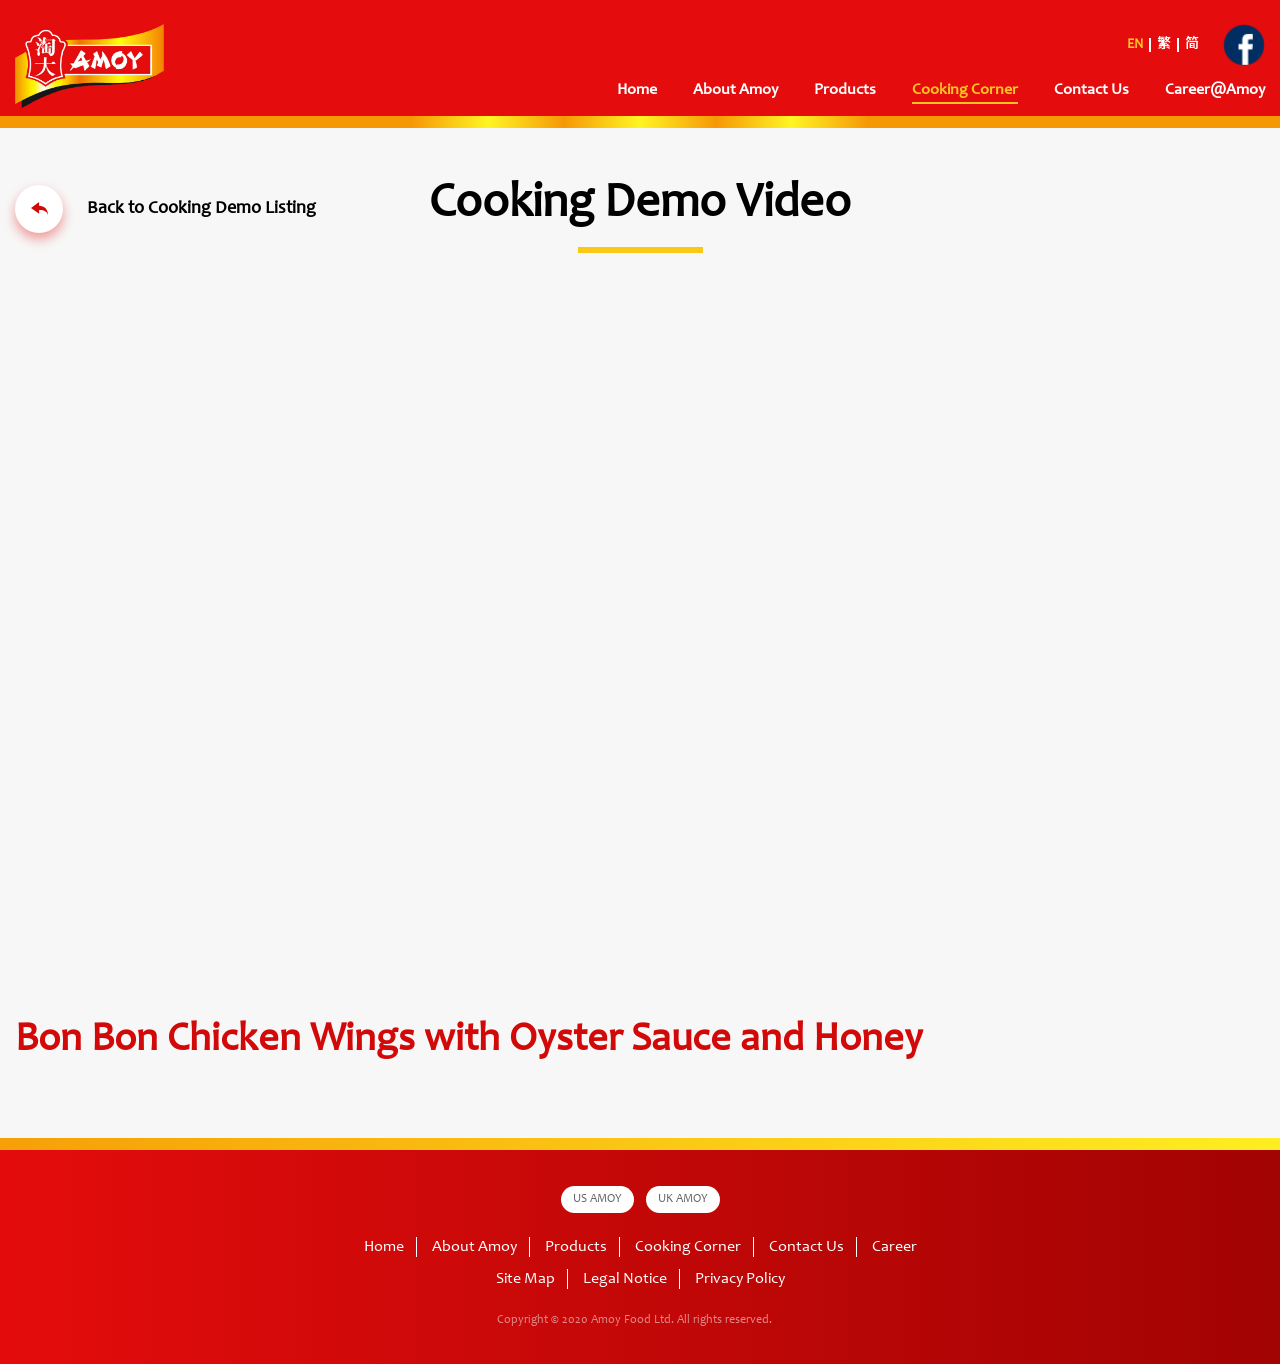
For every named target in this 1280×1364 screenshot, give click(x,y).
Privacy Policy (740, 1279)
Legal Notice (625, 1279)
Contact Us (1091, 90)
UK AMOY (683, 1199)
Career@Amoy (1215, 90)
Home (637, 90)
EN (1135, 45)
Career (894, 1247)
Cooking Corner (965, 90)
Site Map (525, 1279)
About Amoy (735, 90)
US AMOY (597, 1199)
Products (845, 90)
